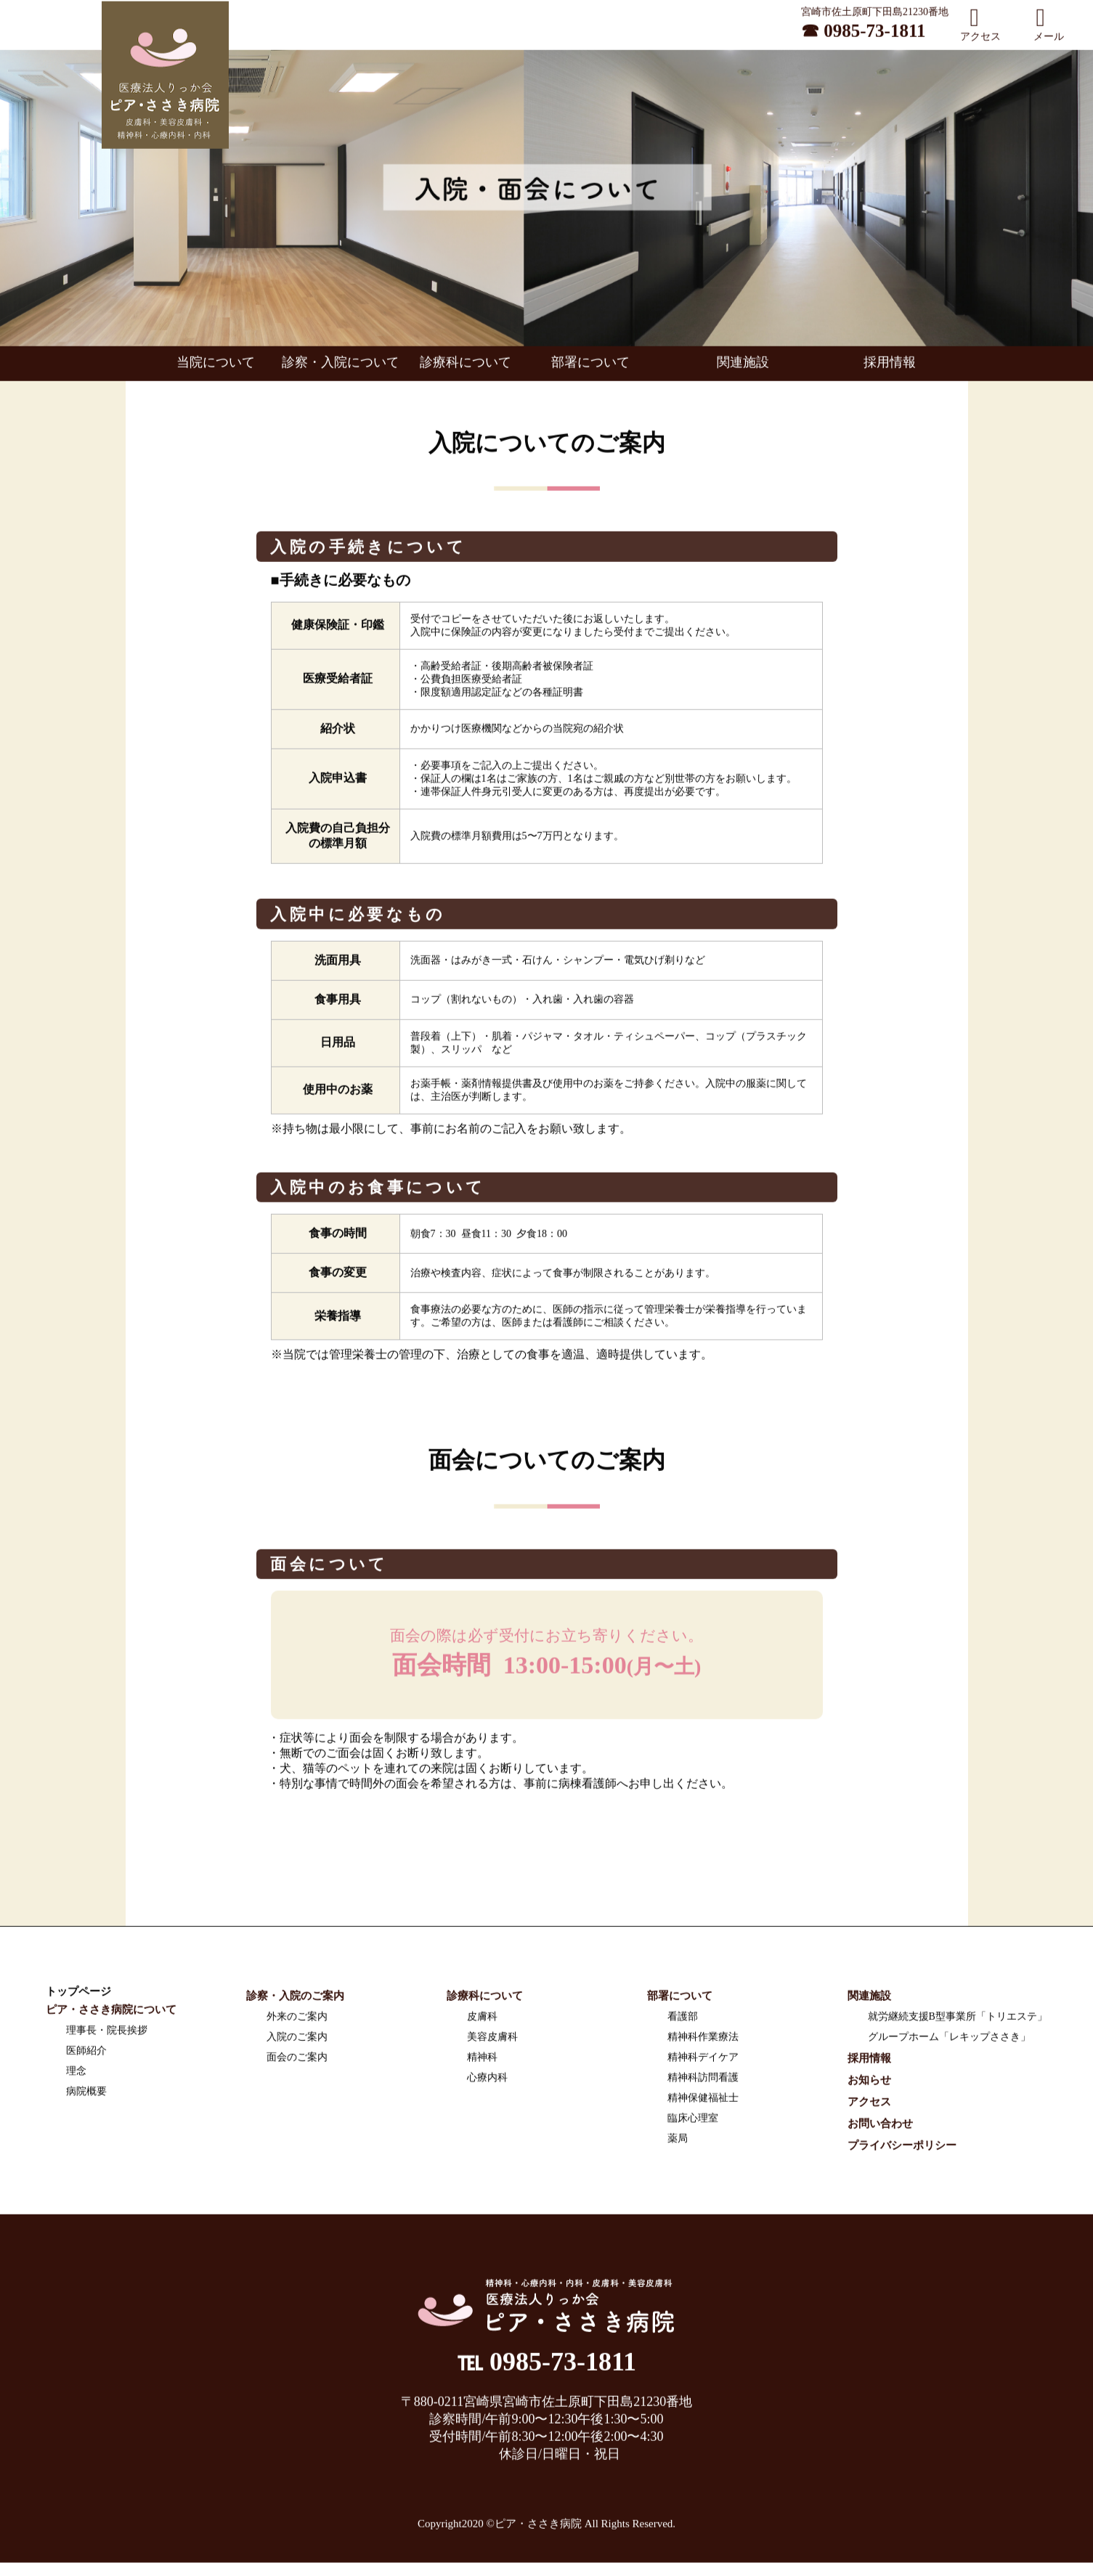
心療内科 (487, 2081)
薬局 (677, 2142)
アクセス (869, 2106)
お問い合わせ (880, 2128)
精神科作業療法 (703, 2041)
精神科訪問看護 (703, 2081)
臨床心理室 (692, 2122)
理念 (76, 2075)
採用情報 (890, 366)
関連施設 (743, 366)
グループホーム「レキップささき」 (949, 2041)
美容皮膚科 (492, 2041)
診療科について (472, 366)
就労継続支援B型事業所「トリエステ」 (957, 2020)
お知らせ (869, 2084)
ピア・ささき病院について (111, 2014)
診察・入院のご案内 (295, 2000)
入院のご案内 (297, 2041)
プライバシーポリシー (902, 2150)
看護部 (682, 2020)
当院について (222, 366)
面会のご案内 (297, 2061)
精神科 (482, 2061)
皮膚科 (482, 2020)
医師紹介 (86, 2055)
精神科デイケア (703, 2061)
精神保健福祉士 (703, 2102)
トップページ (78, 1996)
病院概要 (86, 2095)
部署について (590, 366)
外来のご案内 (297, 2020)
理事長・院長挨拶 (106, 2034)
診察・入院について (346, 366)
